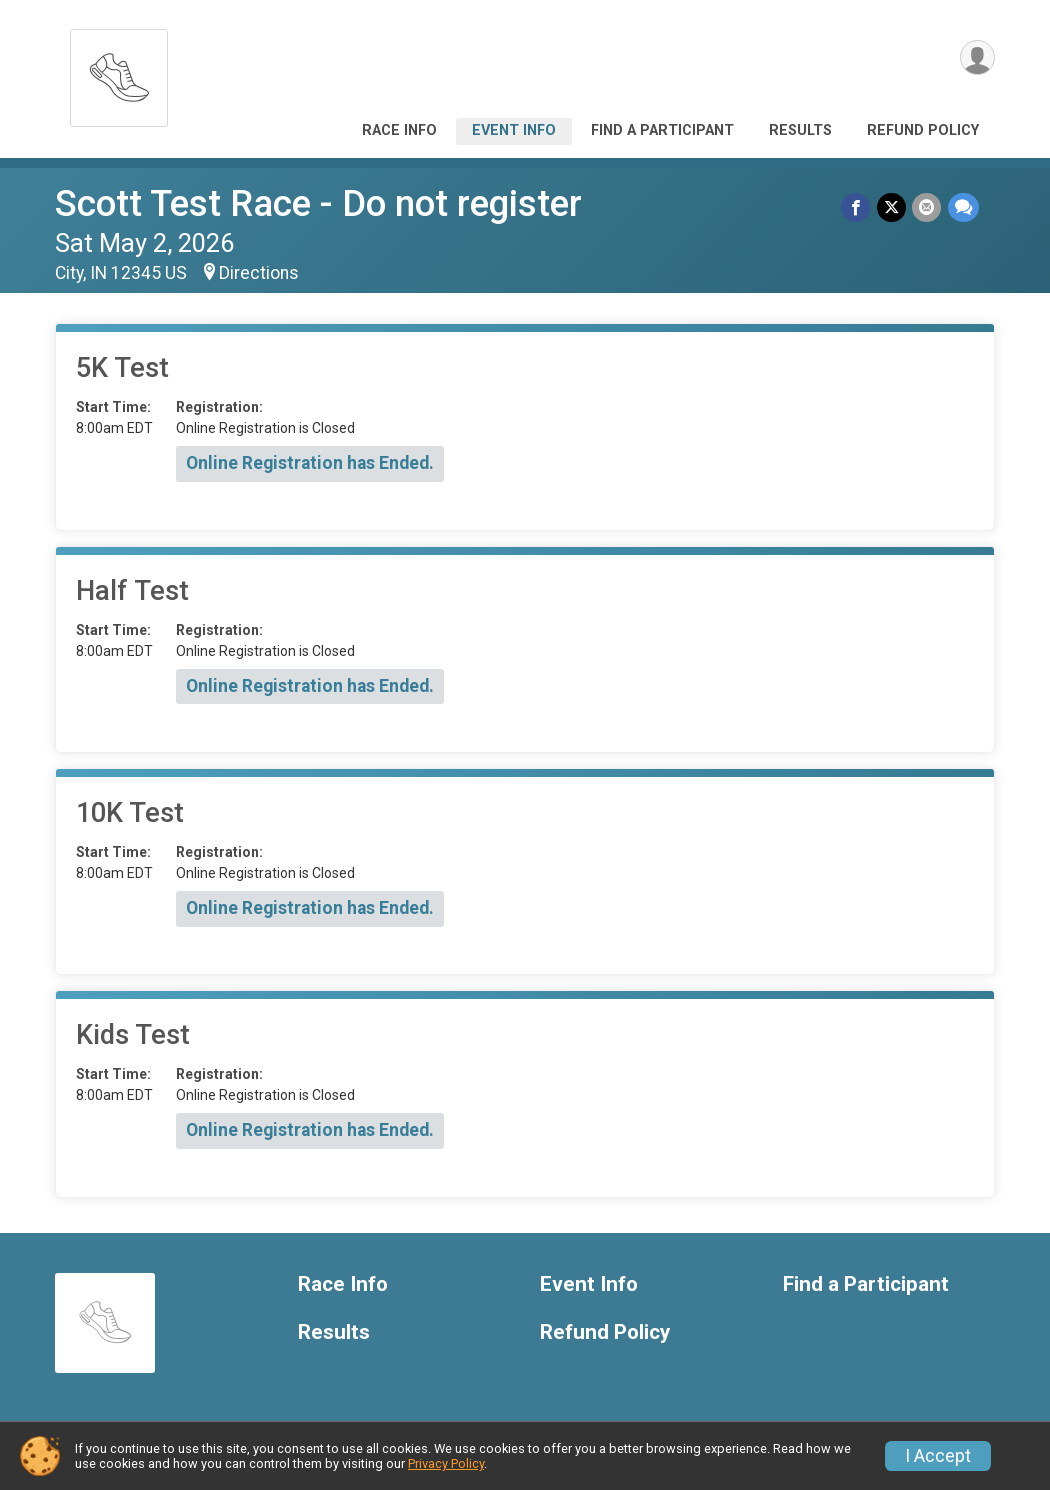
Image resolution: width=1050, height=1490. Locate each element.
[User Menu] (976, 58)
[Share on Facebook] (857, 207)
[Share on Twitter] (892, 207)
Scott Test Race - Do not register (318, 203)
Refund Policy (923, 130)
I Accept (938, 1456)
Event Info (514, 130)
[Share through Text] (963, 207)
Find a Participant (662, 130)
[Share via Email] (927, 207)
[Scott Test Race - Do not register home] (119, 72)
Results (800, 130)
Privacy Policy (446, 1463)
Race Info (399, 130)
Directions (259, 273)
